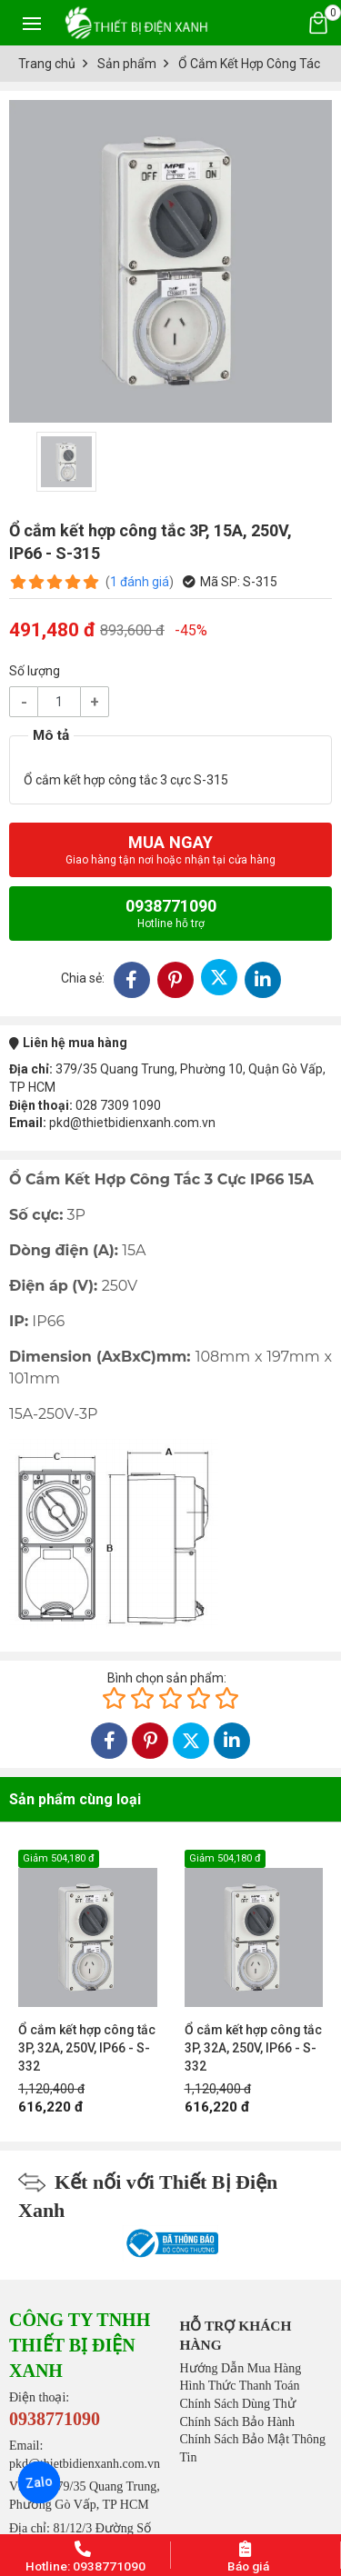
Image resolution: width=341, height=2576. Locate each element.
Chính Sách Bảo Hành (238, 2422)
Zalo (39, 2482)
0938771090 (170, 913)
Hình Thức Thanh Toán (240, 2385)
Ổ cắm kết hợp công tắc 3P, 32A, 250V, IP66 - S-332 (86, 2047)
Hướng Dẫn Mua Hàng (241, 2368)
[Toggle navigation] (32, 22)
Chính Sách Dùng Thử (238, 2404)
